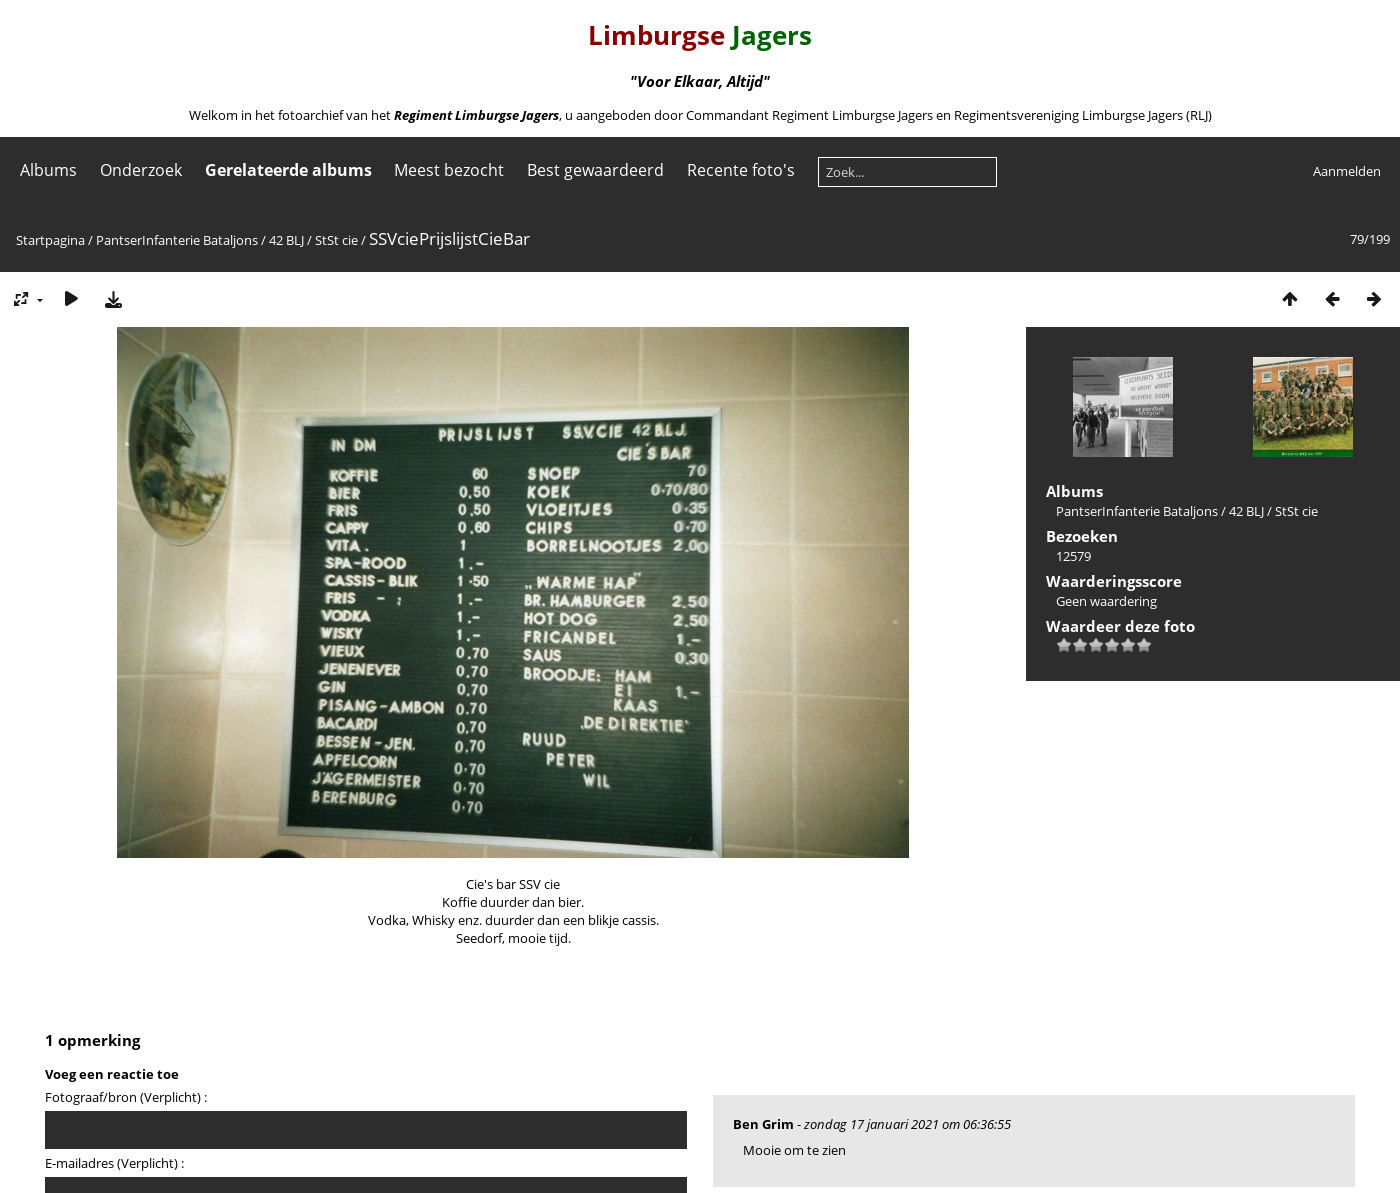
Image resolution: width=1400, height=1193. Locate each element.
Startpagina (50, 240)
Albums (48, 170)
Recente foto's (741, 170)
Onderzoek (141, 170)
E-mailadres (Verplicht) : (114, 1163)
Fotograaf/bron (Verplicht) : (126, 1097)
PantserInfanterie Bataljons (177, 240)
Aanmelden (1347, 171)
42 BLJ (286, 240)
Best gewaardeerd (595, 170)
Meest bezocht (449, 170)
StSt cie (336, 240)
